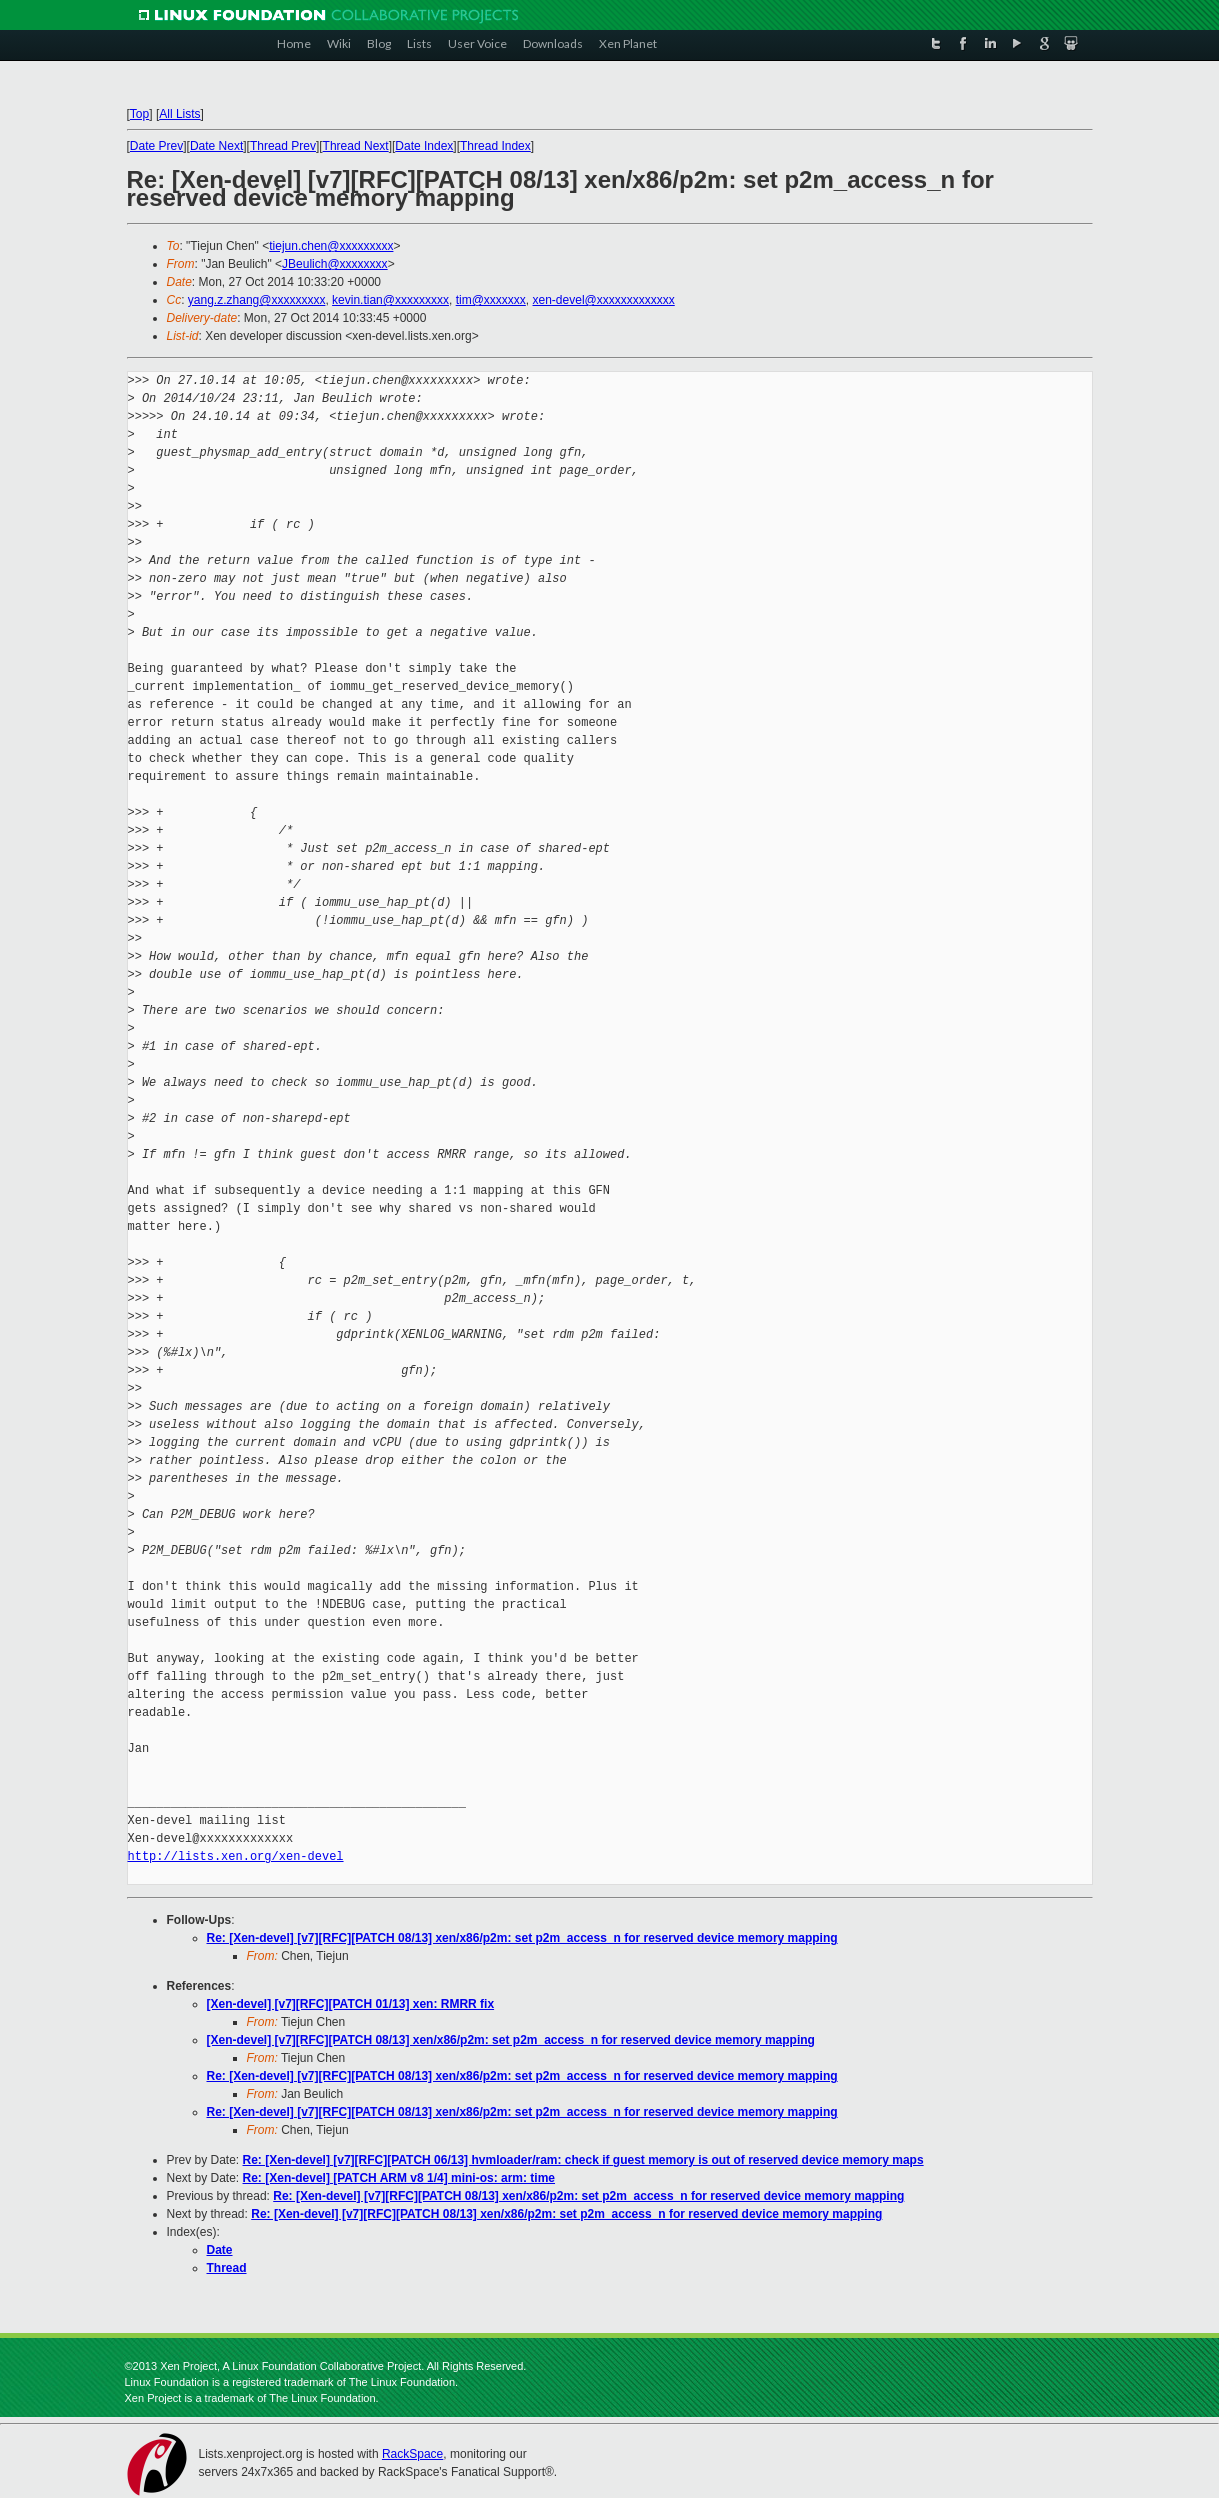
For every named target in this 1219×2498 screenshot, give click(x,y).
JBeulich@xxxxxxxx (335, 264)
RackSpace (412, 2454)
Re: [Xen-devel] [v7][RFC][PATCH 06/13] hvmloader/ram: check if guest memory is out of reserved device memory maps (583, 2160)
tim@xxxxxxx (491, 300)
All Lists (179, 114)
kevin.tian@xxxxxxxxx (390, 300)
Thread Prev (283, 146)
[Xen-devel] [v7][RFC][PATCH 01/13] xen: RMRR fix (351, 2004)
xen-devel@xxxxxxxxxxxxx (604, 300)
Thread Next (356, 146)
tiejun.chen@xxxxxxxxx (331, 246)
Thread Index (495, 146)
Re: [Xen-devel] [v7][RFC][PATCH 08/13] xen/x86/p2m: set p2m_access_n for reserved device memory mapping (522, 1938)
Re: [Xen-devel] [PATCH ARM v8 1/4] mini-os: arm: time (399, 2178)
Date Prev (156, 146)
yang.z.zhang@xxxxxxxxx (257, 300)
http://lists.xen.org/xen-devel (236, 1856)
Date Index (424, 146)
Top (139, 114)
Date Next (216, 146)
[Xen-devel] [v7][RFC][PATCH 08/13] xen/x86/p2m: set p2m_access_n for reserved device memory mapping (511, 2040)
